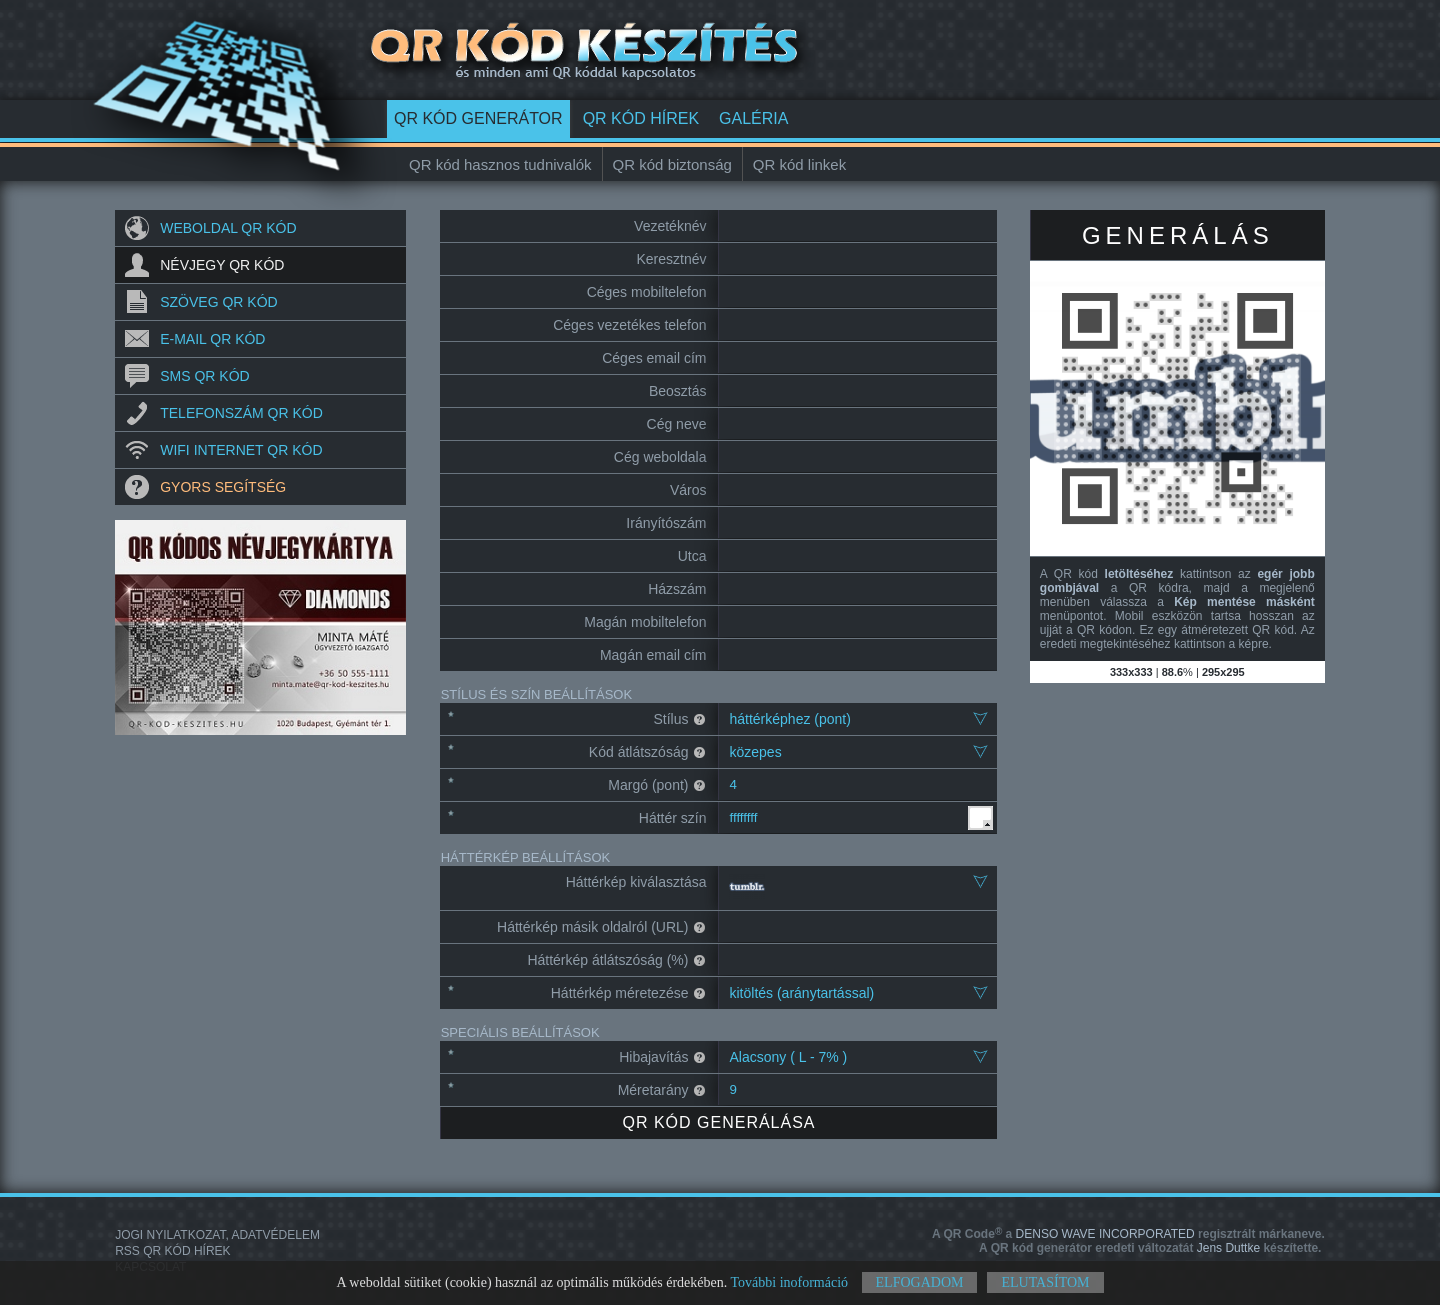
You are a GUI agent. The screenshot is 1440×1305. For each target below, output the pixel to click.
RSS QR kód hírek (172, 1251)
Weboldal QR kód (228, 228)
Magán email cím (653, 655)
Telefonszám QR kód (241, 413)
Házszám (677, 589)
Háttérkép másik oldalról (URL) (601, 927)
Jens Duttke (1150, 1248)
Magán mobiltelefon (645, 622)
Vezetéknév (670, 226)
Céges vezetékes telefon (629, 325)
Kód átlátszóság (648, 752)
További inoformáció (789, 1282)
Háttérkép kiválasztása (636, 882)
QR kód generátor (478, 118)
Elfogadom (920, 1282)
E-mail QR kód (212, 339)
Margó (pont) (657, 785)
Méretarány (662, 1090)
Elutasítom (1045, 1282)
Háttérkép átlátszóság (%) (616, 960)
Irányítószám (666, 523)
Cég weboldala (660, 457)
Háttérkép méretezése (629, 993)
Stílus (679, 719)
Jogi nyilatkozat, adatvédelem (217, 1235)
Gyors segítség (223, 487)
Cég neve (677, 424)
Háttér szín (673, 818)
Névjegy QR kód (222, 265)
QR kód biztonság (672, 164)
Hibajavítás (662, 1057)
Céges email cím (654, 358)
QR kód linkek (799, 164)
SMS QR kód (204, 376)
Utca (692, 556)
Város (688, 490)
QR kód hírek (641, 118)
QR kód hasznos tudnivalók (500, 164)
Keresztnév (671, 259)
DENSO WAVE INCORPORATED (1128, 1234)
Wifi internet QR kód (241, 450)
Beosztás (678, 391)
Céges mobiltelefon (647, 292)
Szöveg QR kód (218, 302)
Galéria (753, 118)
